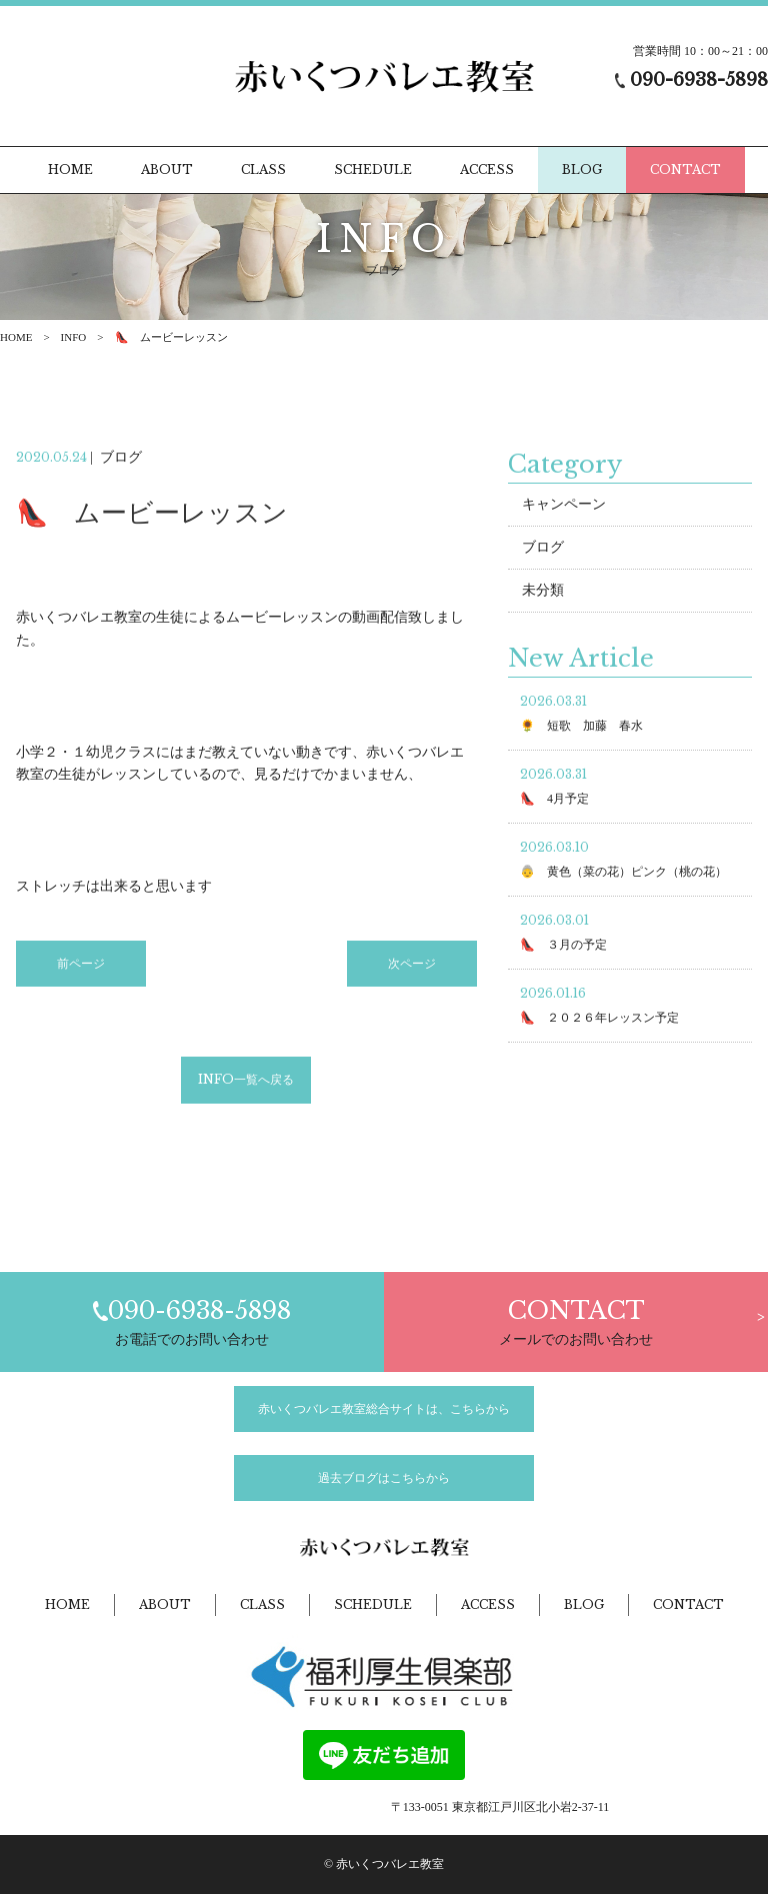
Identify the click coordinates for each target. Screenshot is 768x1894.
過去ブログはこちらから (384, 1478)
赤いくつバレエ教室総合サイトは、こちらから (384, 1409)
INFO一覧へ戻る (246, 1082)
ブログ (543, 550)
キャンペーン (564, 507)
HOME (16, 337)
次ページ (412, 966)
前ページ (81, 966)
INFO (74, 337)
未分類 (543, 593)
